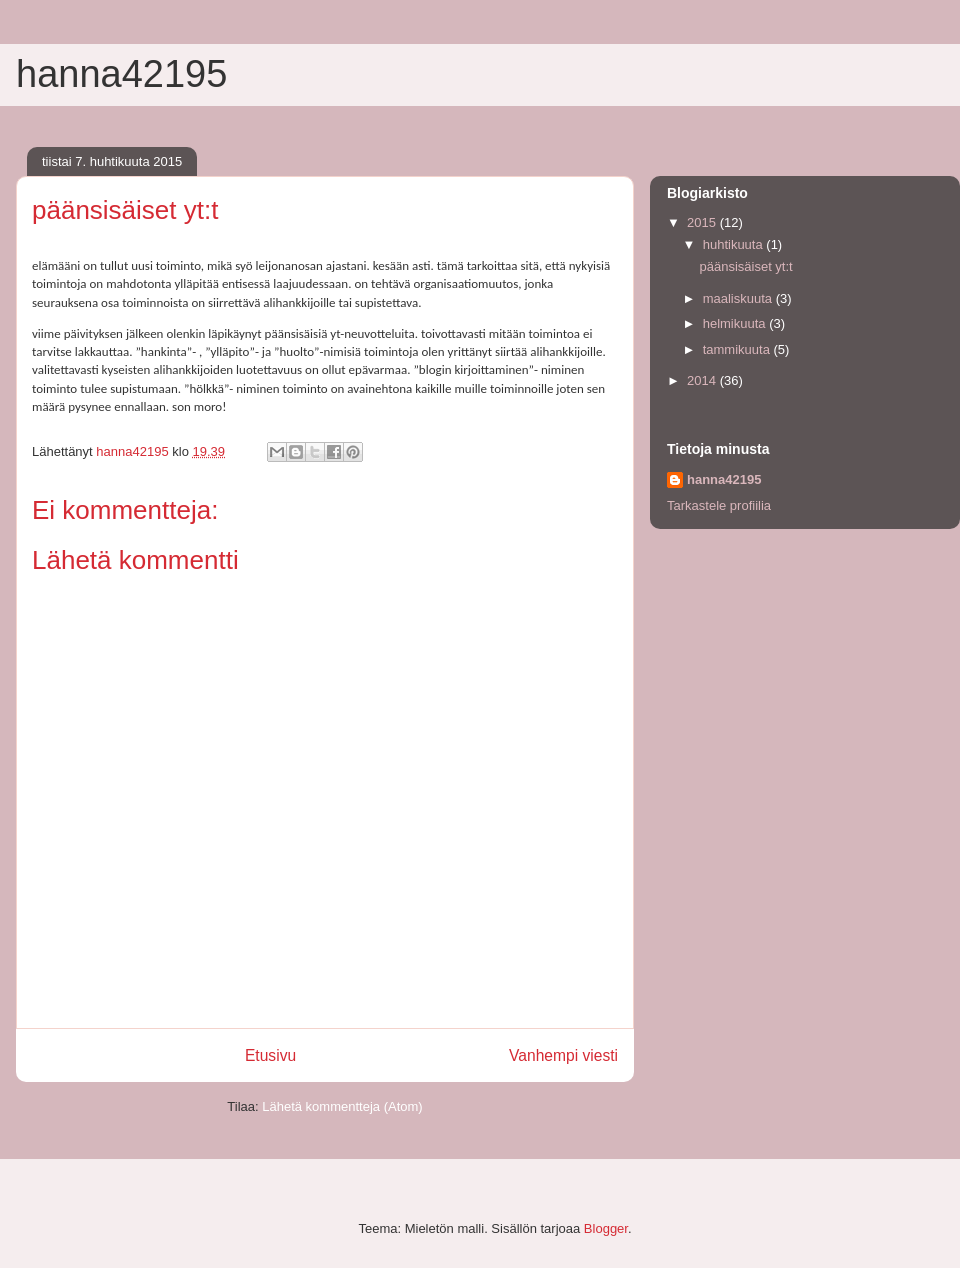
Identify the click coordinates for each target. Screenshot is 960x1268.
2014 (703, 380)
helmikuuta (736, 323)
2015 (703, 222)
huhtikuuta (735, 244)
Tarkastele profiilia (719, 505)
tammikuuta (738, 349)
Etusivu (270, 1055)
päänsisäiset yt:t (745, 266)
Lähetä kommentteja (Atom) (342, 1106)
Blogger (606, 1228)
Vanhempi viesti (563, 1055)
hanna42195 (121, 74)
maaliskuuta (739, 298)
